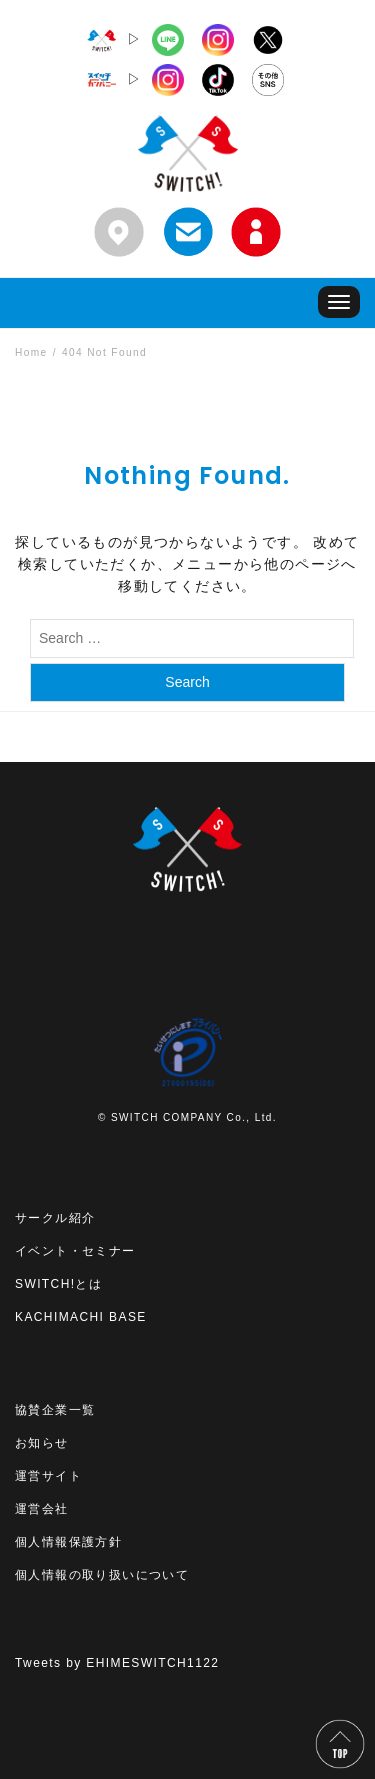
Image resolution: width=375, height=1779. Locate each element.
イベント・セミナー (75, 1251)
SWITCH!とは (58, 1284)
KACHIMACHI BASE (81, 1317)
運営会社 (42, 1509)
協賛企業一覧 (55, 1410)
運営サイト (48, 1476)
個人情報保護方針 (68, 1542)
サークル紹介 (55, 1218)
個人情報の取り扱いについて (102, 1575)
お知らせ (42, 1443)
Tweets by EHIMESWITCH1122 (117, 1663)
